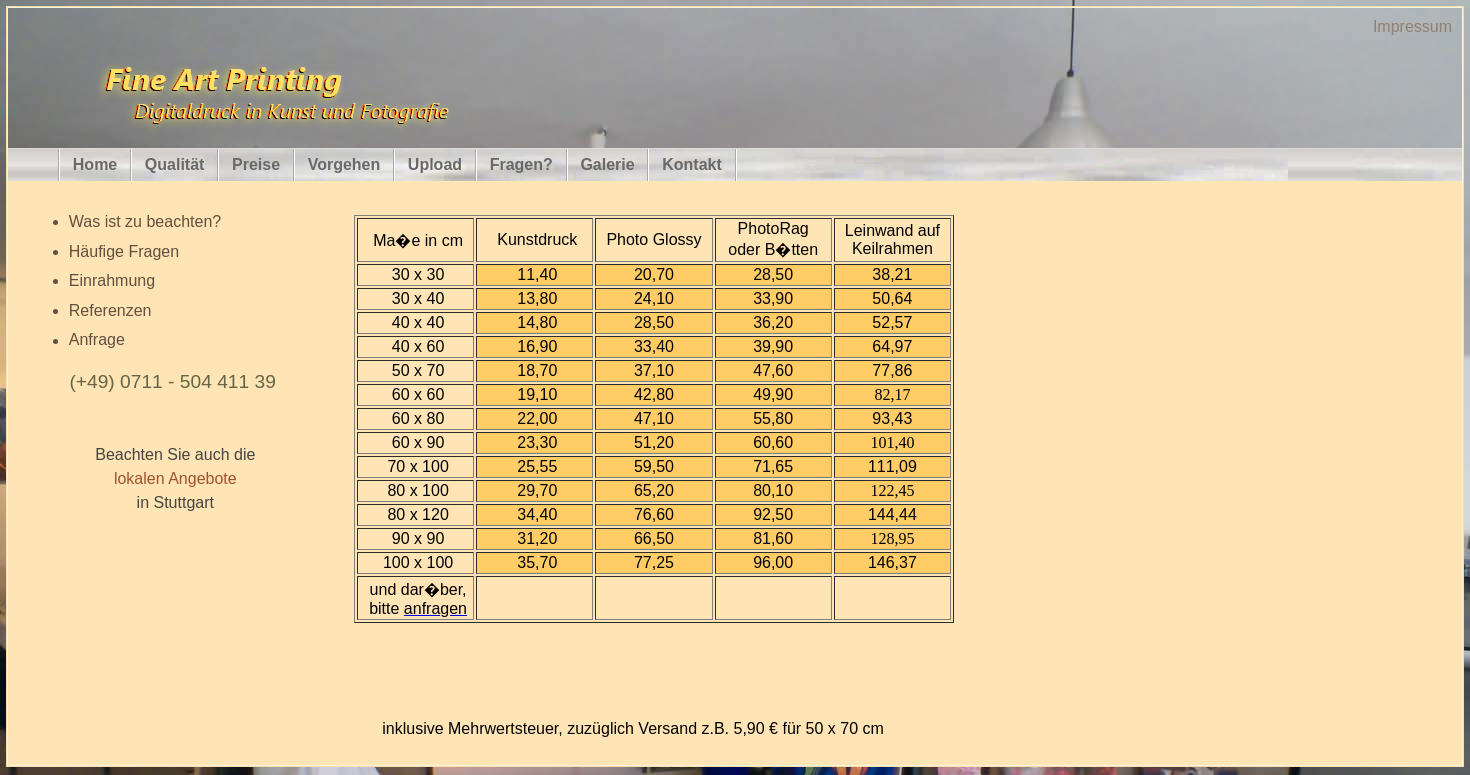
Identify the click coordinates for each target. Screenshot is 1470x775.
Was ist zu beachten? (145, 221)
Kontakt (692, 164)
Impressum (1412, 26)
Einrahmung (112, 280)
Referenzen (110, 310)
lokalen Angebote (175, 478)
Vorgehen (344, 164)
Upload (435, 164)
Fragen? (521, 164)
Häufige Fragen (124, 251)
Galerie (607, 164)
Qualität (175, 164)
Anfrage (97, 340)
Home (95, 164)
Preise (256, 164)
